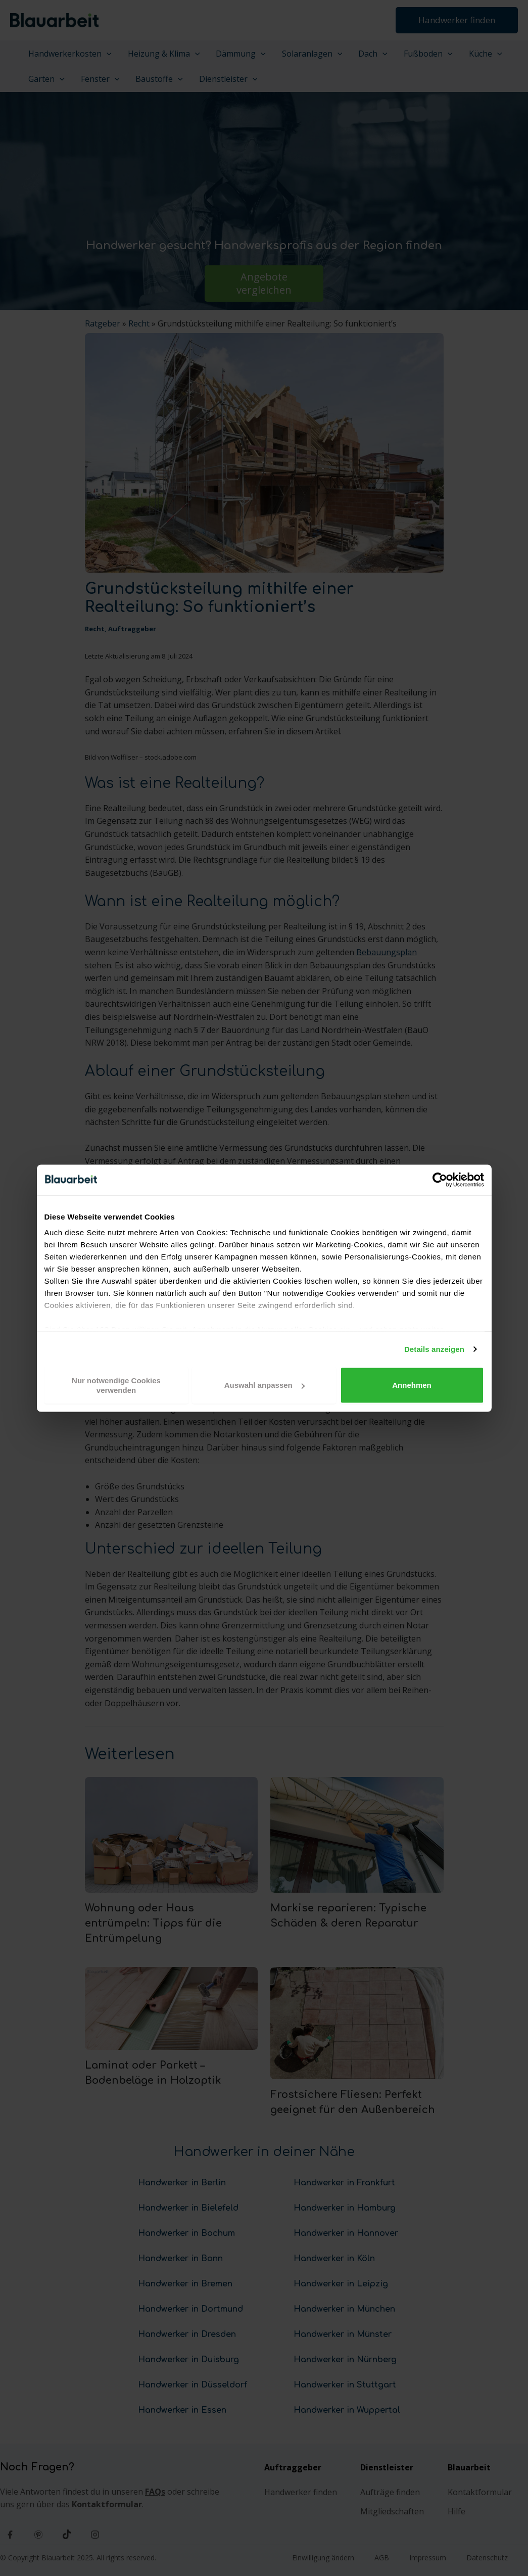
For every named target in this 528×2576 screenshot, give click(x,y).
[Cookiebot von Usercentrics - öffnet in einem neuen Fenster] (440, 1179)
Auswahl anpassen (264, 1385)
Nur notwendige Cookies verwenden (116, 1385)
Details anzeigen (434, 1349)
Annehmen (411, 1385)
